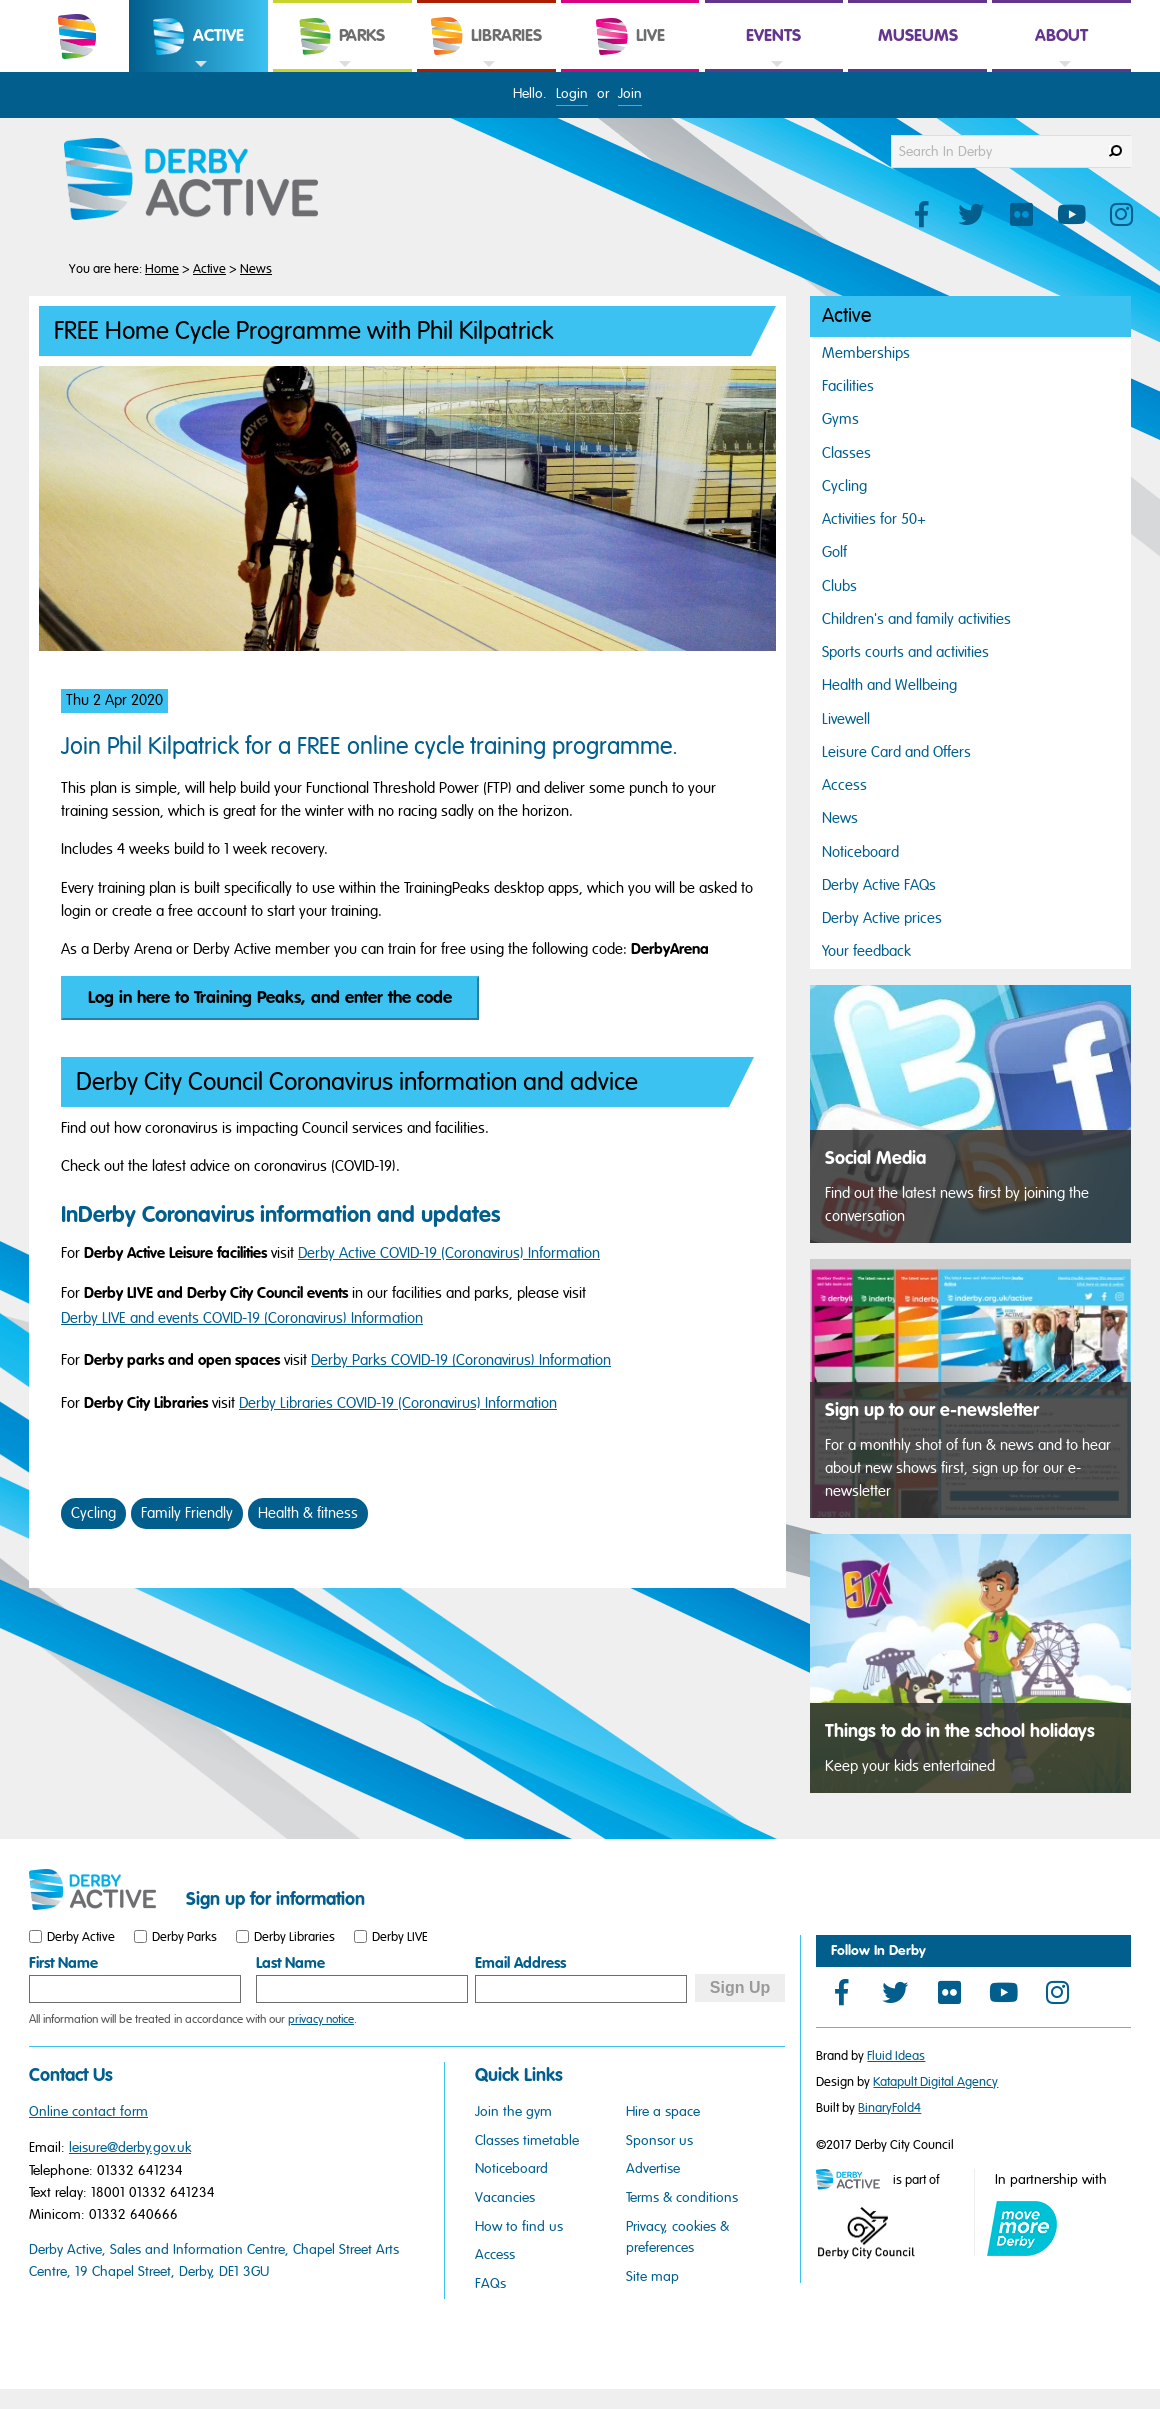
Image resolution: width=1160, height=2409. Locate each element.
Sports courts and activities (905, 652)
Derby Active (81, 1937)
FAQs (490, 2283)
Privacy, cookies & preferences (677, 2237)
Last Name (290, 1963)
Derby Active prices (882, 918)
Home (162, 269)
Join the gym (513, 2111)
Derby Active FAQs (879, 885)
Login (572, 93)
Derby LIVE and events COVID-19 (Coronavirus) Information (242, 1318)
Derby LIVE (400, 1937)
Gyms (840, 419)
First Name (63, 1963)
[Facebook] (841, 1992)
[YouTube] (1003, 1992)
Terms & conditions (682, 2197)
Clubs (839, 586)
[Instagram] (1057, 1992)
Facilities (848, 386)
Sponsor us (659, 2140)
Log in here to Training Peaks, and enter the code (270, 997)
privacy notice (321, 2019)
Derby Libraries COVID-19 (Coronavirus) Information (398, 1403)
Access (844, 785)
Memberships (866, 353)
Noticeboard (860, 852)
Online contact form (88, 2111)
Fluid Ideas (896, 2056)
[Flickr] (949, 1992)
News (256, 269)
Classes (846, 453)
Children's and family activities (916, 619)
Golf (834, 552)
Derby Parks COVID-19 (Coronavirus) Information (461, 1360)
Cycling (93, 1513)
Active (209, 269)
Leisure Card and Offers (896, 752)
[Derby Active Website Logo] (211, 180)
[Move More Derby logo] (1022, 2228)
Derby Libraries (294, 1937)
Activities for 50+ (874, 519)
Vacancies (505, 2197)
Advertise (653, 2168)
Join (630, 93)
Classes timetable (527, 2140)
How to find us (519, 2226)
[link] (198, 70)
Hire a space (663, 2111)
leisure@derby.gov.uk (130, 2147)
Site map (652, 2276)
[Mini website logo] (853, 2181)
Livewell (846, 719)
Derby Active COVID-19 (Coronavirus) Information (449, 1253)
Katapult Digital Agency (935, 2082)
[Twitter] (895, 1992)
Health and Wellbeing (889, 685)
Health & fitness (308, 1513)
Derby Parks (184, 1937)
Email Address (520, 1963)
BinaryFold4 (889, 2108)
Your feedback (866, 951)
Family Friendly (187, 1513)
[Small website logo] (102, 1890)
